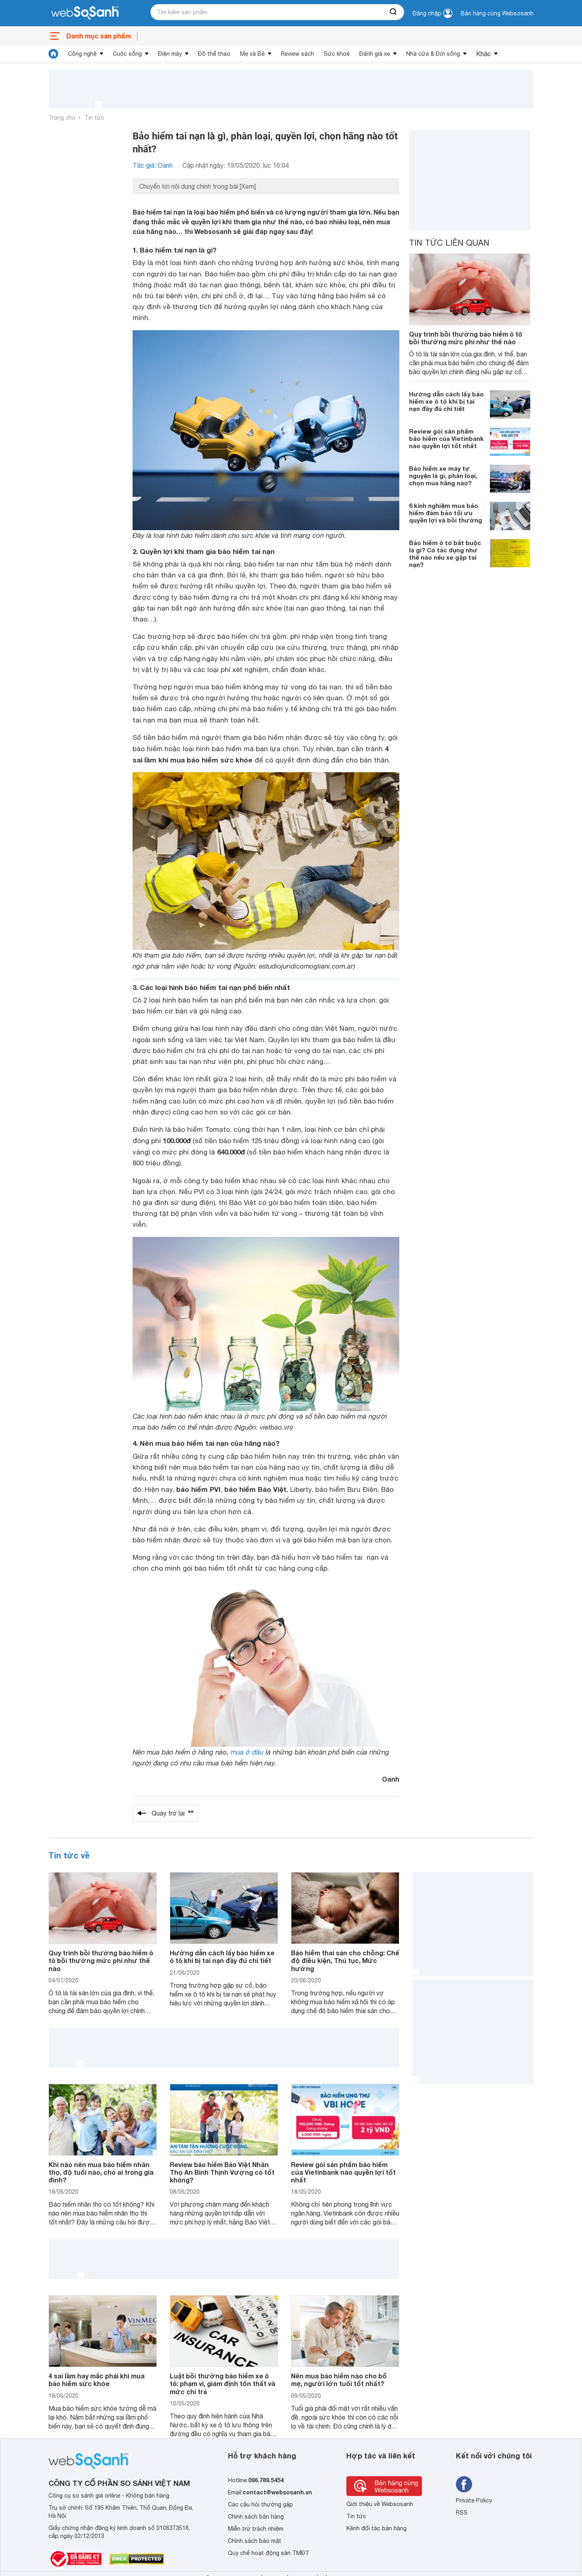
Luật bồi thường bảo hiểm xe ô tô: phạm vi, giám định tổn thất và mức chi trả (222, 2383)
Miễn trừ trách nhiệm (255, 2528)
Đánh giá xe (374, 54)
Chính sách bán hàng (256, 2516)
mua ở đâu (247, 1752)
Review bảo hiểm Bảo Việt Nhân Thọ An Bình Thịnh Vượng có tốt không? (222, 2172)
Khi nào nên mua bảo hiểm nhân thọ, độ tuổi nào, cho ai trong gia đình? (101, 2172)
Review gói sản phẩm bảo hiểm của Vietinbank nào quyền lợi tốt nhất (446, 438)
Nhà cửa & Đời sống (433, 54)
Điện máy (170, 54)
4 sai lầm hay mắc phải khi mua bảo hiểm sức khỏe (96, 2379)
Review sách (297, 54)
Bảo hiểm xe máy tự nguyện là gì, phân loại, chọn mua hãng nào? (443, 476)
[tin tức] (53, 54)
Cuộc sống (127, 54)
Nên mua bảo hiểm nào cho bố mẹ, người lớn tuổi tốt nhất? (339, 2379)
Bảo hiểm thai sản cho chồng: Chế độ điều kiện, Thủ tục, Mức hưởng (345, 1960)
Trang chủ (61, 117)
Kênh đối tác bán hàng (376, 2528)
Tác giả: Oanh (153, 165)
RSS (462, 2512)
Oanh (390, 1779)
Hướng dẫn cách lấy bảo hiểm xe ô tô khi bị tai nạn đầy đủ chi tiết (446, 401)
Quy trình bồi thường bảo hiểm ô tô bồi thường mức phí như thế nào (465, 337)
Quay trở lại (173, 1813)
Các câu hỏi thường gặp (260, 2504)
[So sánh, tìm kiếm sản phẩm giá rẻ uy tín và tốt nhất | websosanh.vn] (84, 13)
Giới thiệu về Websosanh (379, 2504)
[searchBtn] (394, 12)
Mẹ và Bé (252, 54)
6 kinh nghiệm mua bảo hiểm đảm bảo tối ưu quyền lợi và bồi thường (445, 513)
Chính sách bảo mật (254, 2541)
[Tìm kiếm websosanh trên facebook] (464, 2484)
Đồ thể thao (214, 54)
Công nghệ (82, 54)
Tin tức (94, 117)
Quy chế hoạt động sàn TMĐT (268, 2553)
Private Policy (474, 2500)
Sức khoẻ (337, 54)
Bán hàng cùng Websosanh (497, 13)
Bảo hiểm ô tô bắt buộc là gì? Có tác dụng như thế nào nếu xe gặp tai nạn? (445, 553)
